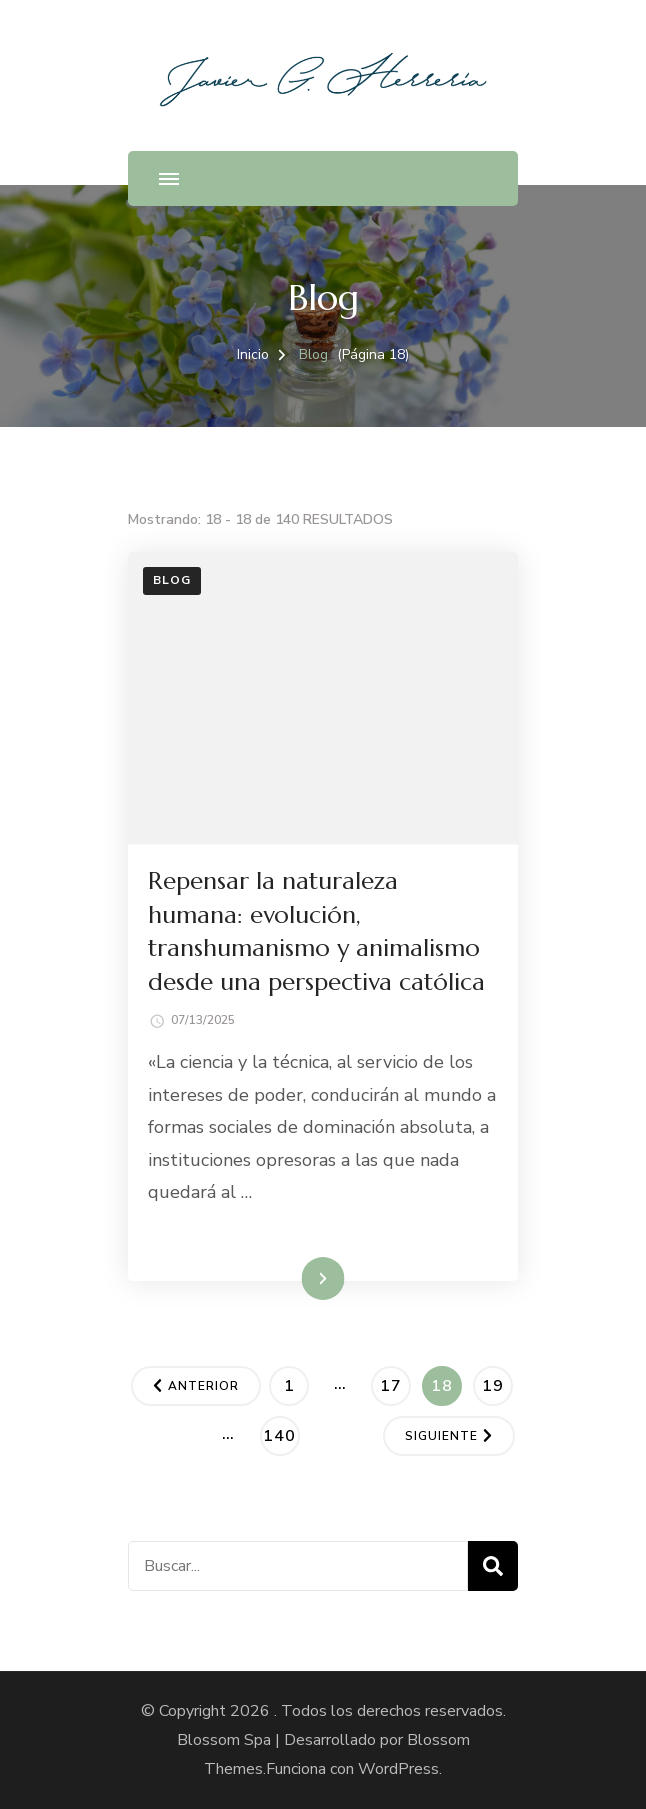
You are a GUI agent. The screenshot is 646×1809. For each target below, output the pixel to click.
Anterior (203, 1386)
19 (497, 1382)
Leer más (294, 1278)
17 (395, 1382)
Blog (172, 580)
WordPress (398, 1769)
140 (281, 1432)
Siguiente (441, 1436)
